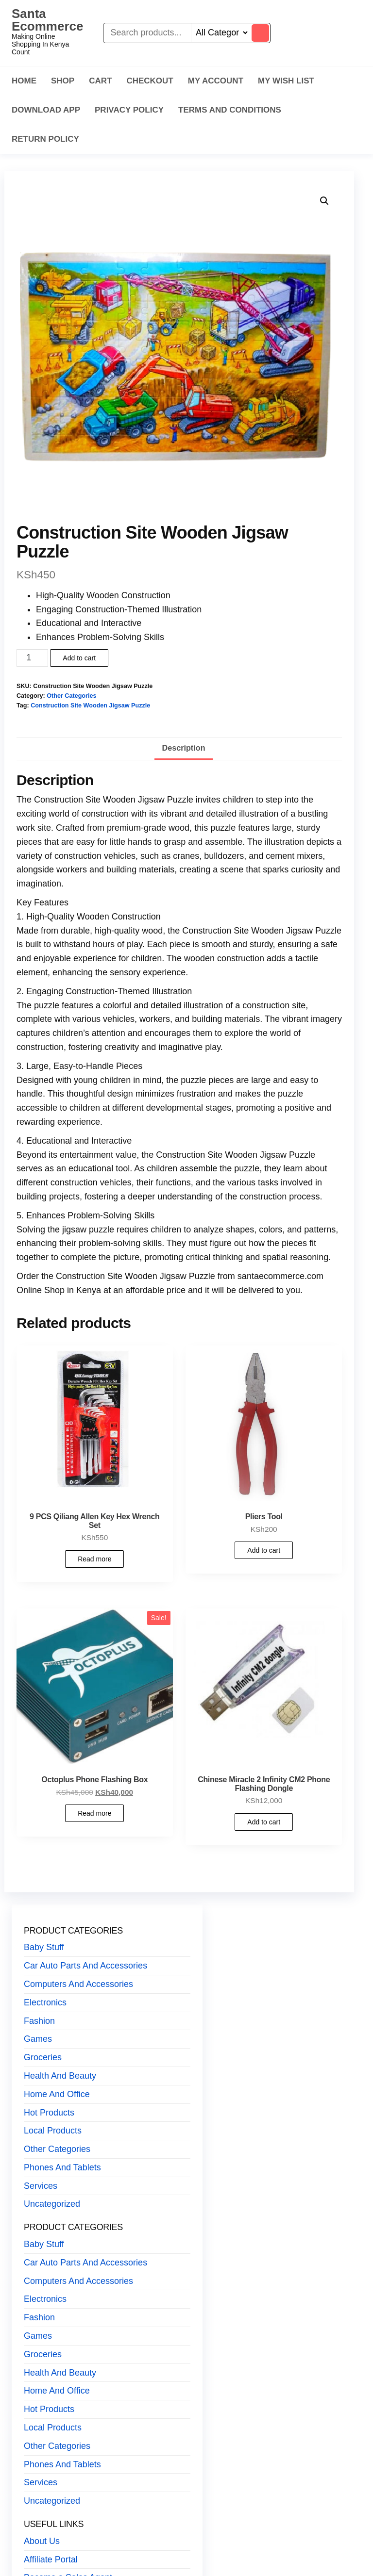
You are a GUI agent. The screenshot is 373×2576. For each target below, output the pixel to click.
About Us (42, 2541)
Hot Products (49, 2112)
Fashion (39, 2021)
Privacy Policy (129, 110)
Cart (100, 80)
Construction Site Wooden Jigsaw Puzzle (90, 705)
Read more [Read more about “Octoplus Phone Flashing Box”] (94, 1813)
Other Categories (71, 695)
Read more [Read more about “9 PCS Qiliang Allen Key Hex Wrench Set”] (94, 1559)
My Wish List (286, 80)
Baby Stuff (44, 1947)
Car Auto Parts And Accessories (85, 1965)
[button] (324, 201)
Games (38, 2039)
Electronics (45, 2002)
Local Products (53, 2130)
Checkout (149, 80)
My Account (215, 80)
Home (24, 80)
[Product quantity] (32, 658)
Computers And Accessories (78, 1984)
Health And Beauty (60, 2076)
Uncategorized (52, 2204)
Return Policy (45, 139)
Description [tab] (183, 747)
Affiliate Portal (51, 2559)
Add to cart (79, 658)
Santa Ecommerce (47, 19)
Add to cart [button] (263, 1550)
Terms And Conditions (229, 110)
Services (40, 2186)
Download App (46, 110)
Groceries (43, 2057)
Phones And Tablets (62, 2167)
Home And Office (57, 2094)
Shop (62, 80)
